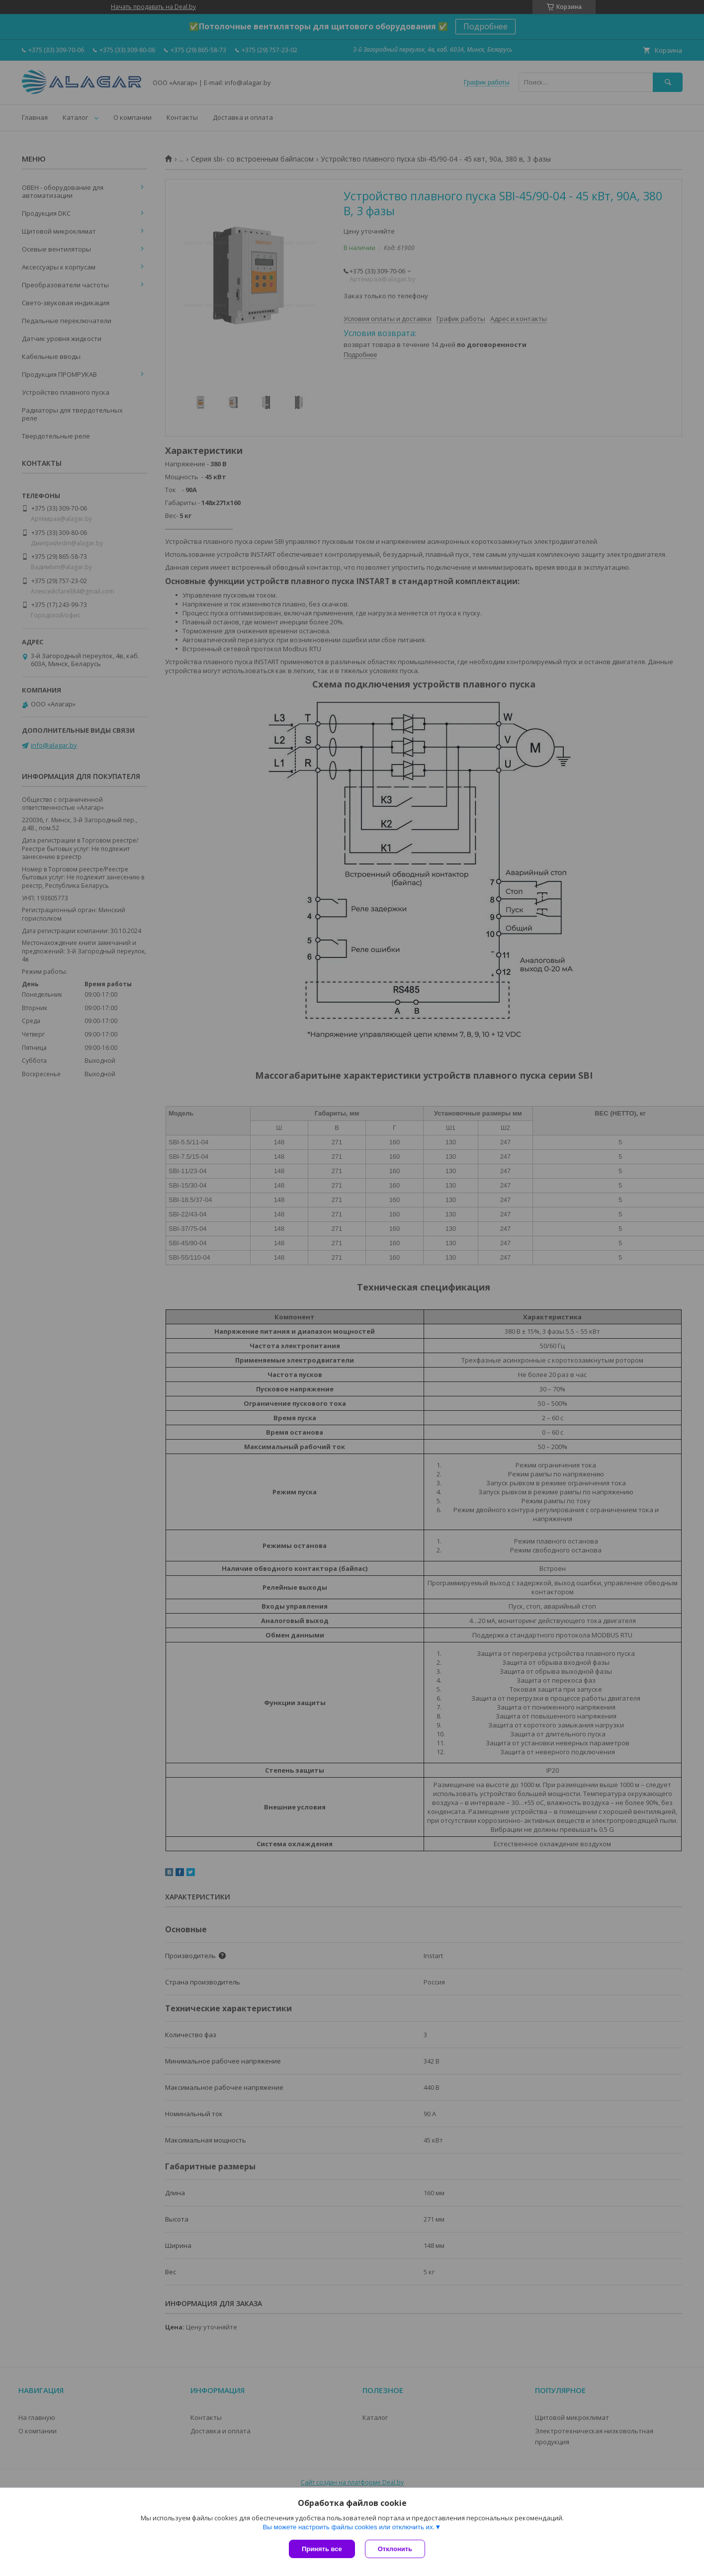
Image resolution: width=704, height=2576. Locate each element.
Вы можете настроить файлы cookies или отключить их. (349, 2527)
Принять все (322, 2549)
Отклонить (395, 2549)
